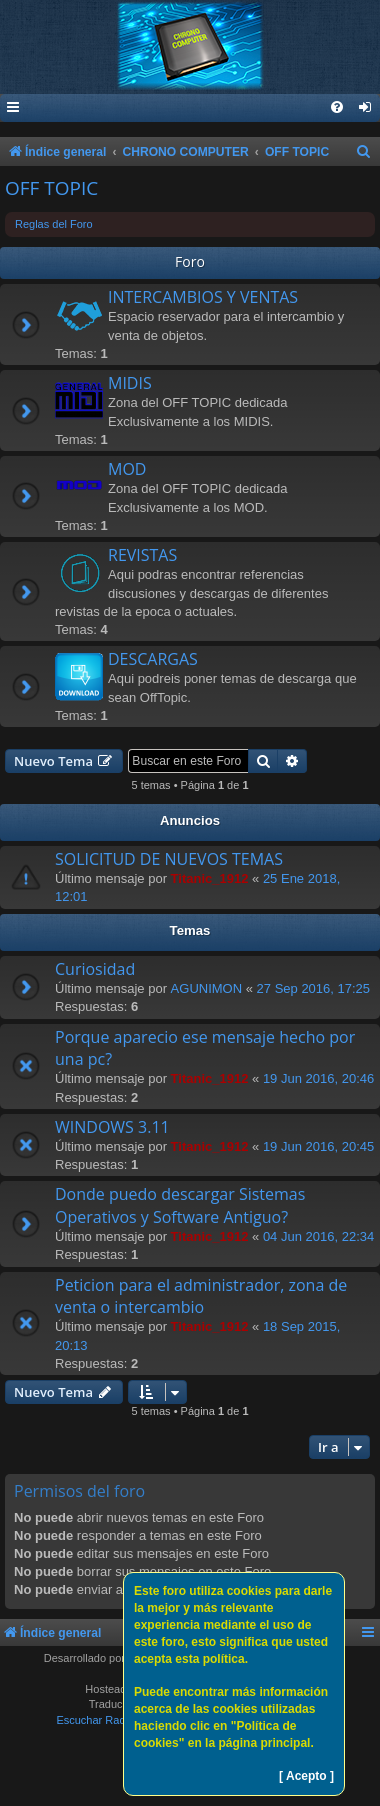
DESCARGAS (153, 659)
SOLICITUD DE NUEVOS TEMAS (169, 859)
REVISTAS (142, 555)
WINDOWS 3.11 (112, 1127)
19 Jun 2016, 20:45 (318, 1146)
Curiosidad (95, 969)
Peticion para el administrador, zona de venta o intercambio (201, 1296)
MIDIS (130, 383)
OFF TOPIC (51, 188)
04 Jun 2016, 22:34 (318, 1236)
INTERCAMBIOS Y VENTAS (203, 297)
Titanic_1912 (210, 878)
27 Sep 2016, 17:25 (314, 988)
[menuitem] (366, 108)
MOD (127, 469)
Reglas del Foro (54, 224)
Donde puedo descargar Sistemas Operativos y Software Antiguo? (180, 1205)
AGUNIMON (207, 988)
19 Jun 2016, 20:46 (318, 1078)
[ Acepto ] (306, 1776)
